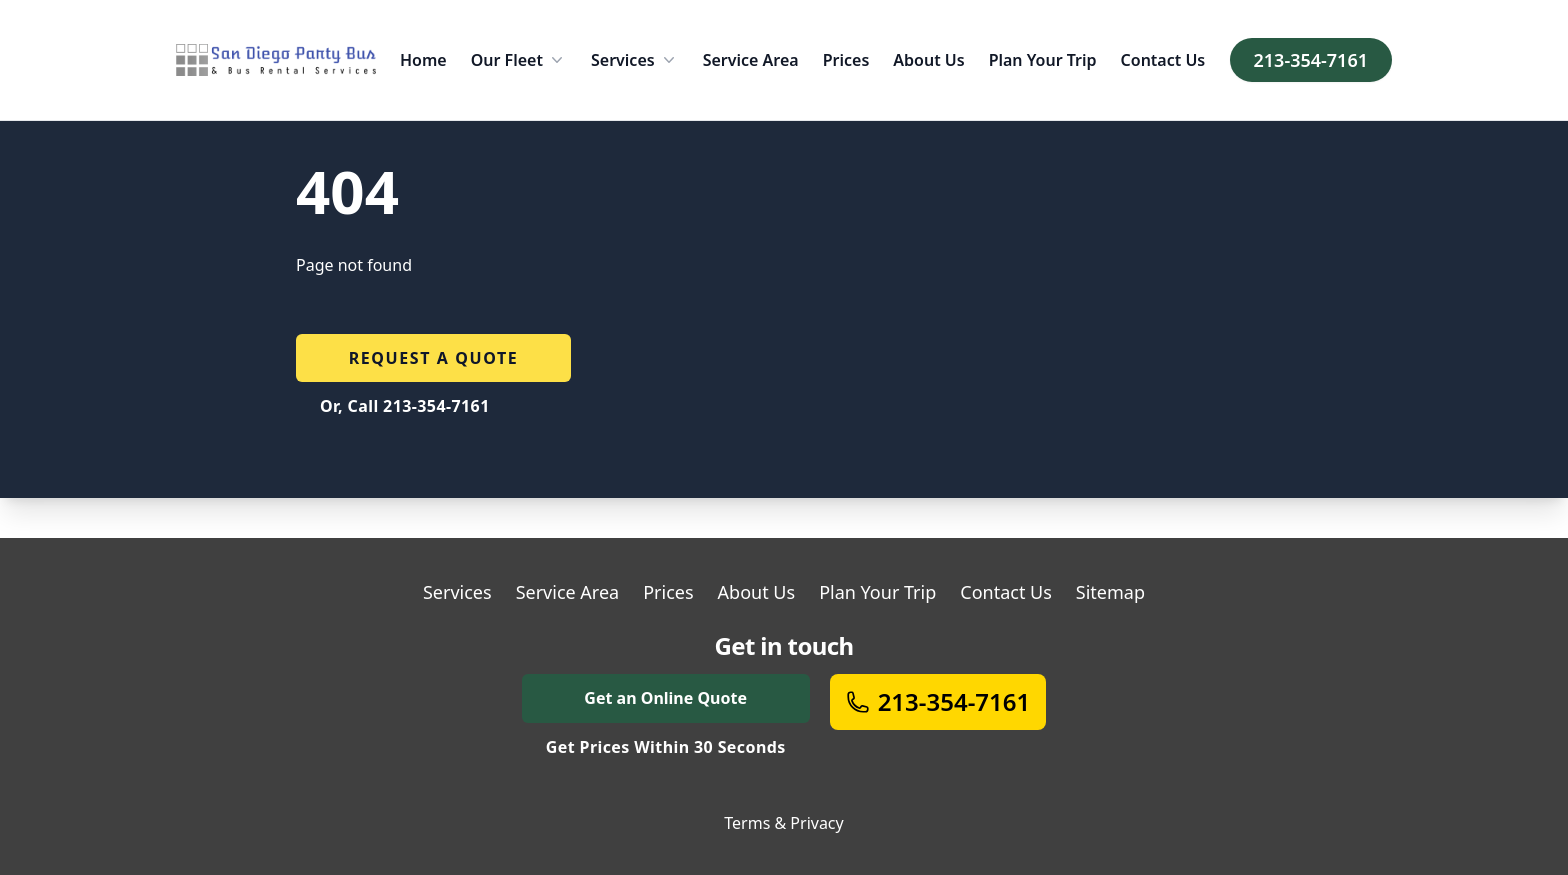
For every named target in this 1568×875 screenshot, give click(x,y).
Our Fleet (519, 60)
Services (635, 60)
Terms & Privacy (783, 823)
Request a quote (434, 358)
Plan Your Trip (1043, 60)
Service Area (751, 60)
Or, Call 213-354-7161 (405, 406)
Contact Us (1163, 60)
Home (423, 60)
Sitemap (1110, 592)
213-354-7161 (1311, 60)
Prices (846, 60)
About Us (928, 60)
